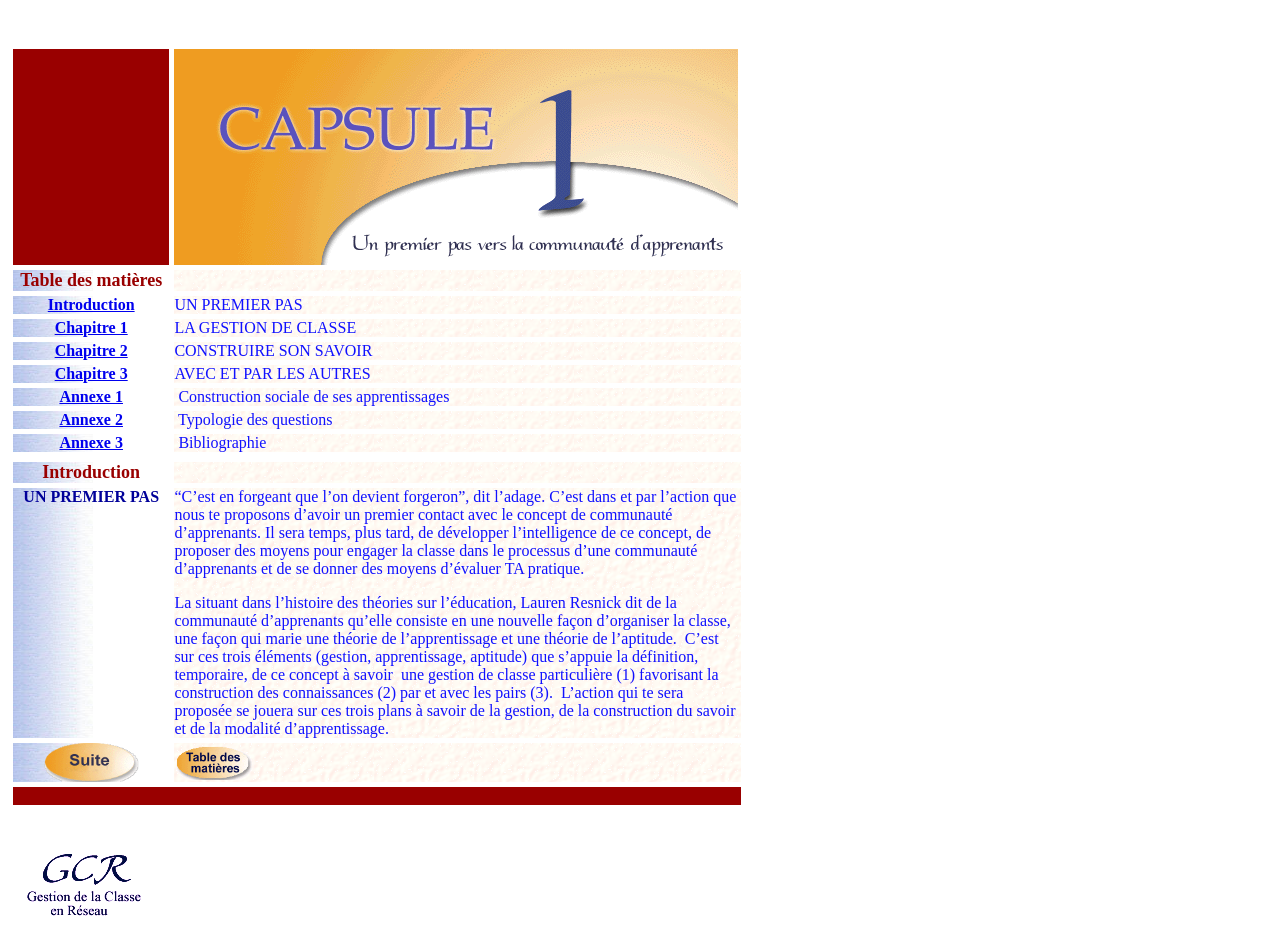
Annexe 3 (91, 442)
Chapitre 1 (91, 327)
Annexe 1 (91, 396)
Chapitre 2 (91, 350)
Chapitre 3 (91, 373)
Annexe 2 (91, 419)
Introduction (91, 304)
